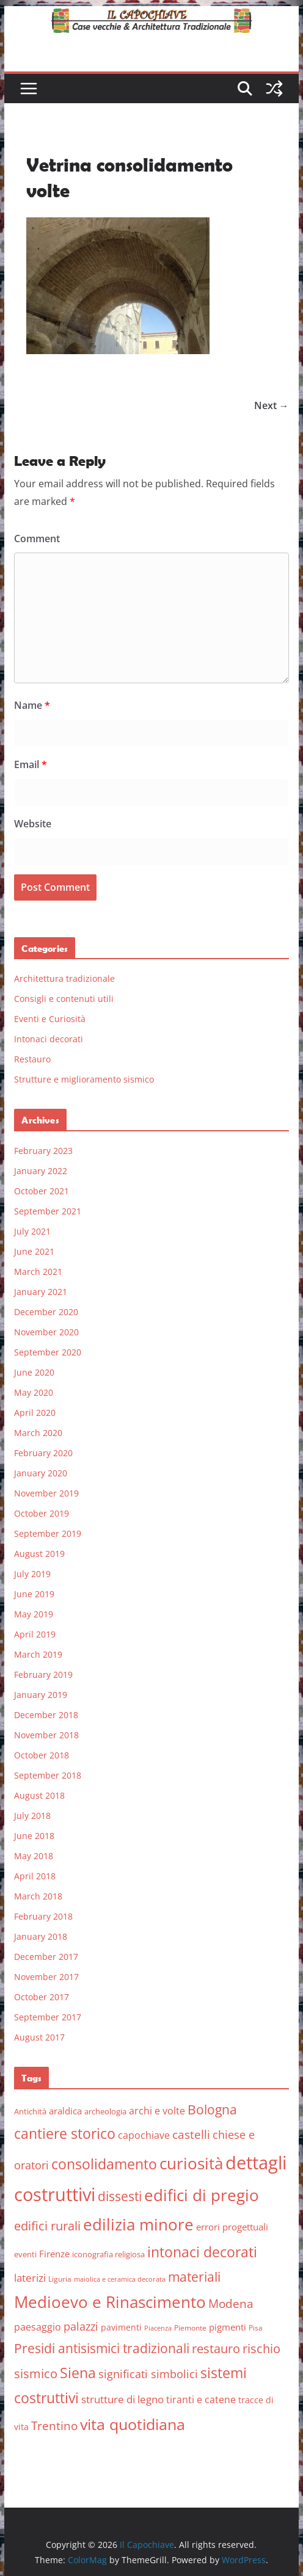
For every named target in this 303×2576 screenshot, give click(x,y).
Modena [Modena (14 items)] (231, 2303)
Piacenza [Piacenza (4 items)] (158, 2328)
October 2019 (41, 1513)
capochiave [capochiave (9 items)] (144, 2135)
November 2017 (46, 1977)
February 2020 (43, 1453)
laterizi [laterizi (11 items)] (30, 2278)
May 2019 (33, 1614)
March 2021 (38, 1271)
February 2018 (43, 1916)
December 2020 (46, 1312)
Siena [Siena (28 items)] (78, 2372)
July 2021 (32, 1231)
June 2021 (34, 1251)
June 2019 (34, 1594)
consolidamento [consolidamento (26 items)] (104, 2164)
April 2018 (35, 1876)
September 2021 (47, 1211)
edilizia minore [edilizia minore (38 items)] (138, 2224)
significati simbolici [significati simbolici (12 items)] (148, 2374)
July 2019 (32, 1574)
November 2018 (46, 1735)
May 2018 (33, 1856)
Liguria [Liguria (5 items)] (59, 2279)
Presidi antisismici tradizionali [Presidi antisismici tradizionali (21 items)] (101, 2348)
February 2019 (43, 1674)
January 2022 (40, 1171)
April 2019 (35, 1634)
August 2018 (39, 1795)
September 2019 (47, 1533)
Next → (271, 405)
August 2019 (39, 1553)
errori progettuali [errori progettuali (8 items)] (232, 2227)
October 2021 (41, 1191)
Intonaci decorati (48, 1039)
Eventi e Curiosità (50, 1019)
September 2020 (47, 1352)
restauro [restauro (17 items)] (216, 2348)
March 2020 (38, 1433)
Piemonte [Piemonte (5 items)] (190, 2328)
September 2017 (47, 2017)
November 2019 (46, 1493)
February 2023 (43, 1150)
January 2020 (40, 1473)
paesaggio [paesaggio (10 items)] (37, 2327)
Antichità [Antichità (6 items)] (30, 2111)
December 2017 (46, 1956)
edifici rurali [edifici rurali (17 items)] (47, 2226)
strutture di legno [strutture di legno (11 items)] (122, 2399)
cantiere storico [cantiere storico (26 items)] (64, 2133)
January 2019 (40, 1694)
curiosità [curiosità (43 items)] (191, 2163)
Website (32, 823)
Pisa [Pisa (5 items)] (256, 2328)
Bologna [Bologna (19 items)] (212, 2109)
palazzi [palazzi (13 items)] (81, 2326)
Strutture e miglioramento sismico (84, 1079)
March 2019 (38, 1654)
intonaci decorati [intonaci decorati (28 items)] (202, 2252)
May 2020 (33, 1392)
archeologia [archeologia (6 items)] (105, 2111)
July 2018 (32, 1815)
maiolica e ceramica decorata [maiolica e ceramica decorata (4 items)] (120, 2279)
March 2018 (38, 1896)
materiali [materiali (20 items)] (194, 2276)
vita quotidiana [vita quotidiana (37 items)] (132, 2424)
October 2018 (41, 1755)
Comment (37, 538)
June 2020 (34, 1372)
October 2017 (41, 1997)
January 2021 (40, 1291)
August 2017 (39, 2037)
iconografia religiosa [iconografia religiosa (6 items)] (108, 2254)
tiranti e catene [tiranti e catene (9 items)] (201, 2399)
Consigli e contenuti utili (64, 998)
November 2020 (46, 1332)
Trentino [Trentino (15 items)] (54, 2426)
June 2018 (34, 1835)
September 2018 (47, 1775)
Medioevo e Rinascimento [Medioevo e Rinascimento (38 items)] (110, 2302)
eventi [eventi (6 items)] (25, 2254)
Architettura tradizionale (64, 978)
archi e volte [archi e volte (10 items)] (157, 2110)
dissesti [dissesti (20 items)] (120, 2196)
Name (32, 705)
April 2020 (35, 1412)
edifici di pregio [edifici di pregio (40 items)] (201, 2195)
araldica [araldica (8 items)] (65, 2111)
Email (30, 764)
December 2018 (46, 1715)
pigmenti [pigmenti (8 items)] (227, 2327)
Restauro (32, 1059)
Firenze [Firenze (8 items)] (54, 2254)
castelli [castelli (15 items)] (191, 2134)
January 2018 (40, 1936)
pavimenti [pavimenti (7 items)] (121, 2327)
